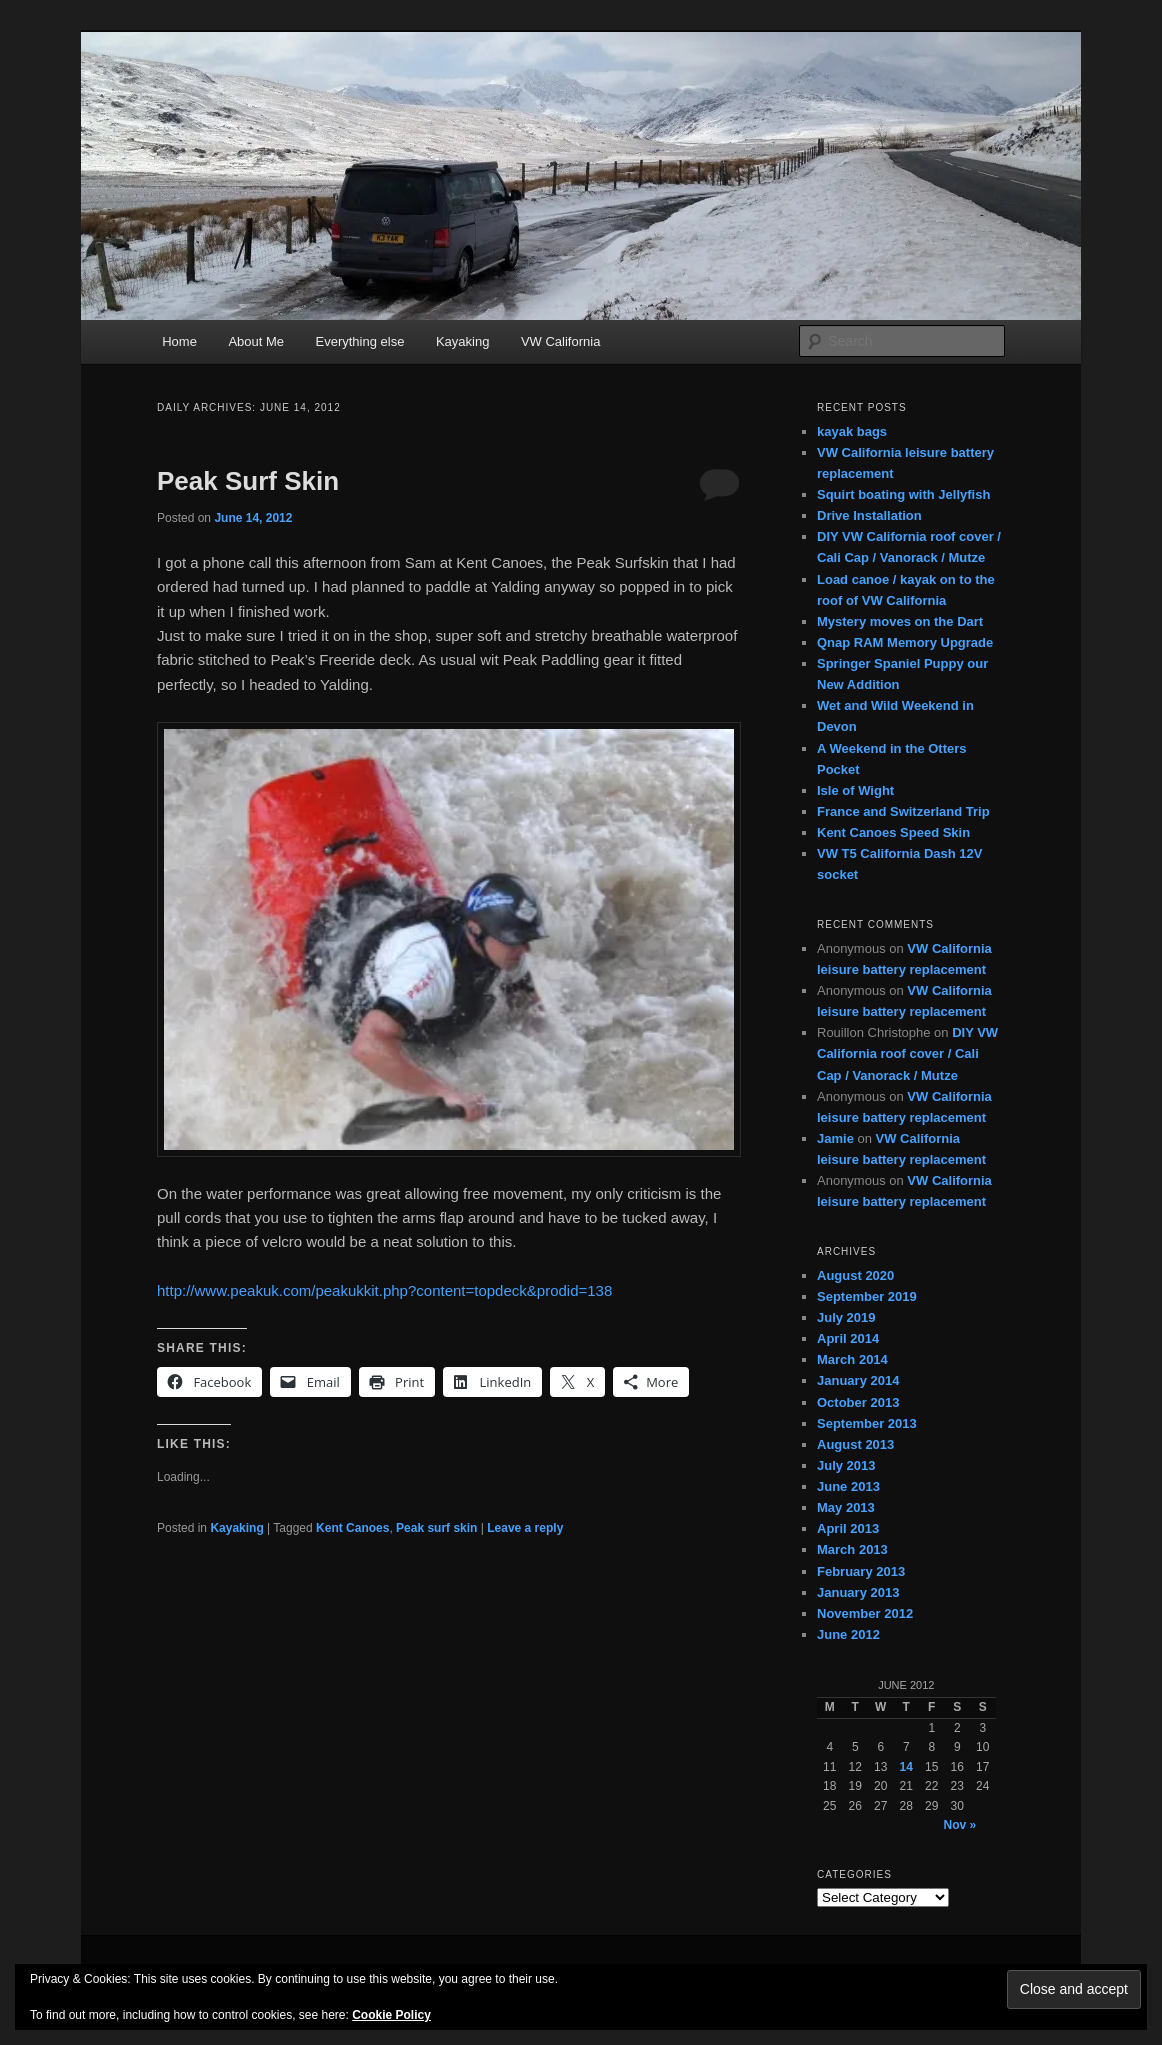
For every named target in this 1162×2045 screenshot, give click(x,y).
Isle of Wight (855, 790)
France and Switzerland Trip (903, 811)
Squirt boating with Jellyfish (903, 494)
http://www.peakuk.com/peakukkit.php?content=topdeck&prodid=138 (384, 1290)
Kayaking (462, 341)
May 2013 (846, 1507)
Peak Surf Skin (248, 481)
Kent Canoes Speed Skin (893, 832)
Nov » (960, 1825)
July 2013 (846, 1465)
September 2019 (867, 1296)
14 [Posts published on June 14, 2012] (906, 1767)
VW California (560, 341)
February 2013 (861, 1571)
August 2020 (855, 1275)
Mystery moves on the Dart (900, 621)
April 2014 (848, 1338)
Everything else (360, 341)
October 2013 (858, 1402)
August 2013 (855, 1444)
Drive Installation (869, 515)
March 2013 (852, 1549)
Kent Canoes (352, 1528)
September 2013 (867, 1423)
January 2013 (858, 1592)
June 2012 (848, 1634)
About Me (256, 341)
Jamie (835, 1138)
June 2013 (848, 1486)
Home (179, 341)
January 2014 (858, 1380)
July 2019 (846, 1317)
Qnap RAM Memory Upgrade (905, 642)
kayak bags (852, 431)
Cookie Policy (391, 2015)
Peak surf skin (436, 1528)
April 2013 (848, 1528)
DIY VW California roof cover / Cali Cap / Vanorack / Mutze (907, 1053)
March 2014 (852, 1359)
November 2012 (865, 1613)
